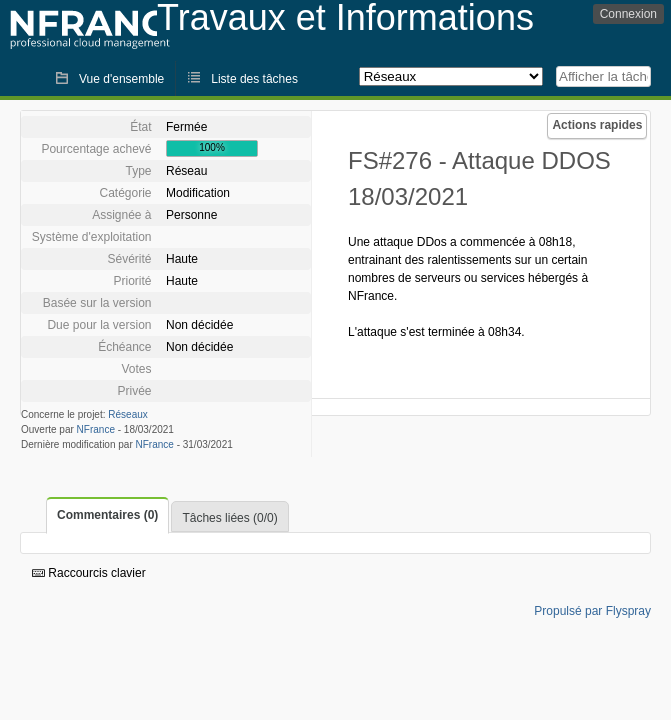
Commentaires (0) (107, 515)
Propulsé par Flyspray (592, 611)
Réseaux (127, 414)
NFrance (96, 429)
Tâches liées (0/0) (229, 518)
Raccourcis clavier (89, 573)
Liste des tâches (254, 79)
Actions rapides (597, 125)
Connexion (628, 14)
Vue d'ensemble (121, 79)
